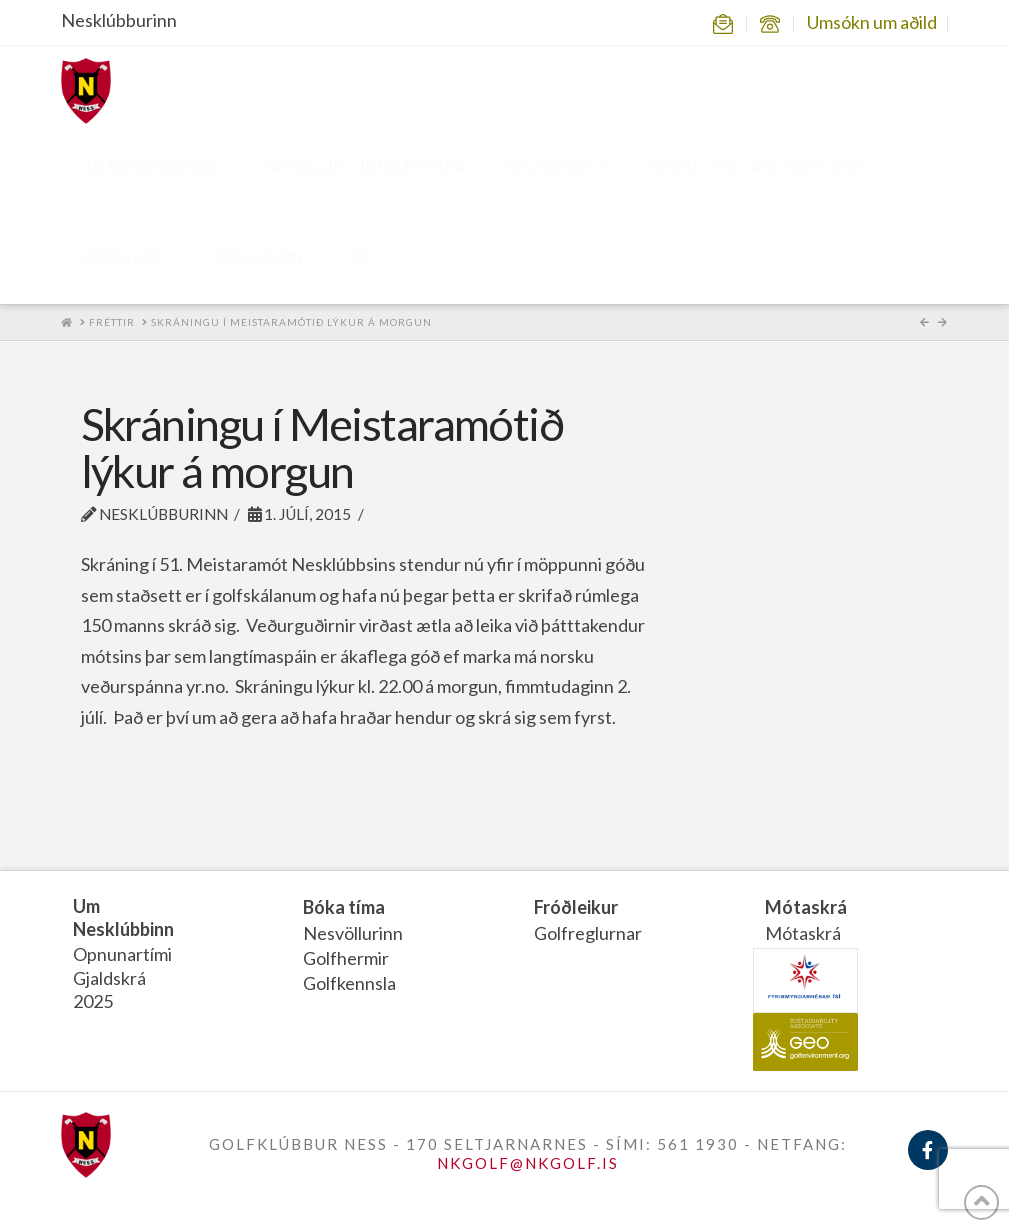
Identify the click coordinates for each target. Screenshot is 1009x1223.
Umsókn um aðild (872, 22)
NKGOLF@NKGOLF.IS (528, 1163)
